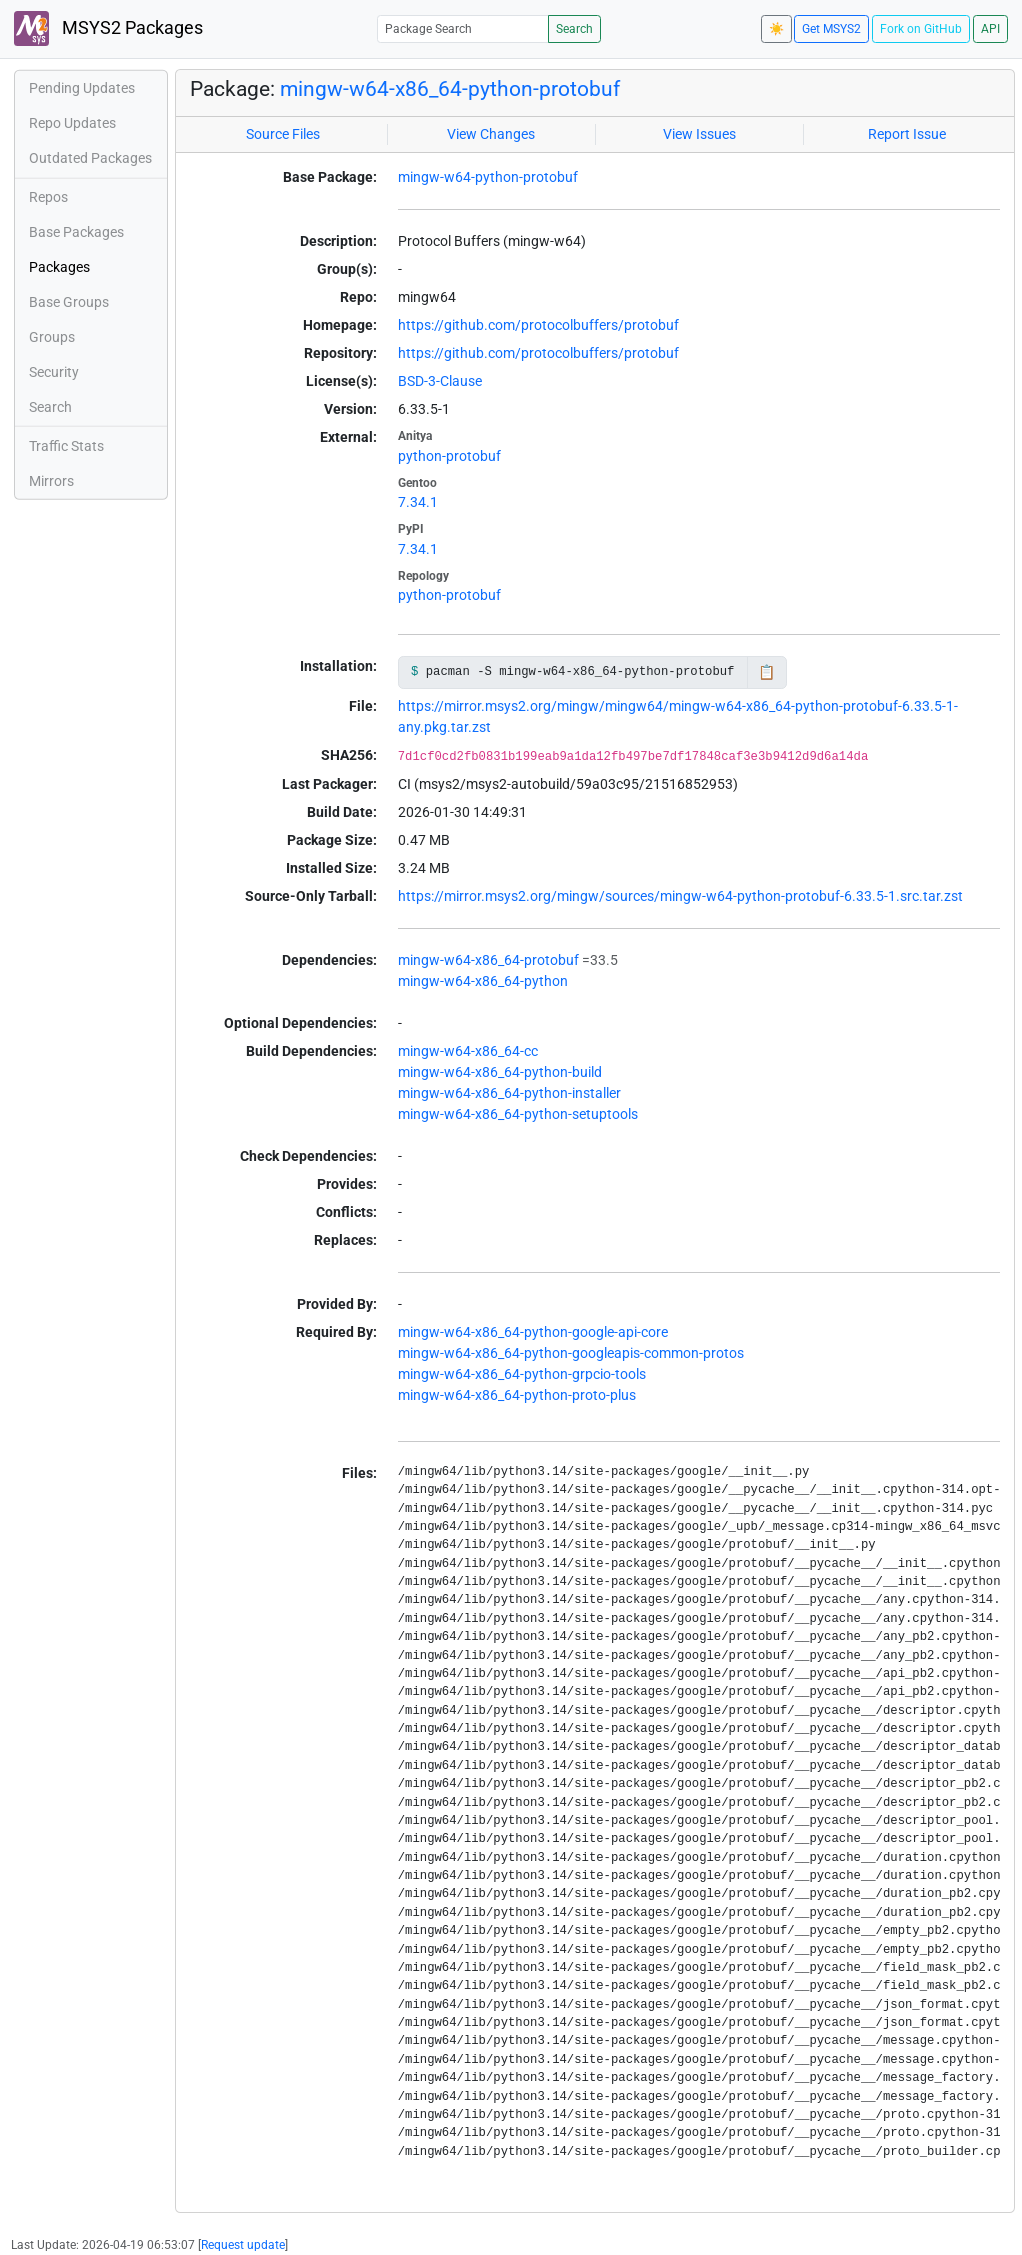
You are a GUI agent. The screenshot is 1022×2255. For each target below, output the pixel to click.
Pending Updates (82, 88)
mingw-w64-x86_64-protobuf (488, 960)
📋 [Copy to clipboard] (766, 672)
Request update (243, 2245)
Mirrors (51, 481)
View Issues (699, 134)
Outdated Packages (90, 158)
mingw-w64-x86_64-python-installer (509, 1093)
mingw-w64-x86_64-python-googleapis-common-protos (571, 1353)
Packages (59, 267)
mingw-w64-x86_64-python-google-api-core (533, 1332)
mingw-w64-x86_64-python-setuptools (518, 1114)
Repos (48, 197)
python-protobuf (449, 456)
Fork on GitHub (921, 29)
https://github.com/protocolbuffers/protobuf (538, 325)
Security (54, 372)
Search (574, 29)
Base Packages (76, 232)
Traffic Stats (66, 446)
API (990, 29)
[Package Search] (463, 28)
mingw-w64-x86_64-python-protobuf (450, 89)
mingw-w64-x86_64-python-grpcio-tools (522, 1374)
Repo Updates (72, 123)
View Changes (491, 134)
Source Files (283, 134)
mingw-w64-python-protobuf (488, 177)
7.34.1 (418, 502)
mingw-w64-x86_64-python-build (500, 1072)
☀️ (776, 29)
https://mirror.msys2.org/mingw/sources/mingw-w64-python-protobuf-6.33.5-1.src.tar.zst (680, 896)
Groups (52, 337)
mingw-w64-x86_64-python (483, 981)
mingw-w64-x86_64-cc (468, 1051)
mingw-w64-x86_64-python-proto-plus (517, 1395)
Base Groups (69, 302)
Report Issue (907, 134)
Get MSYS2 (831, 29)
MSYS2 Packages (108, 28)
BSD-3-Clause (440, 381)
